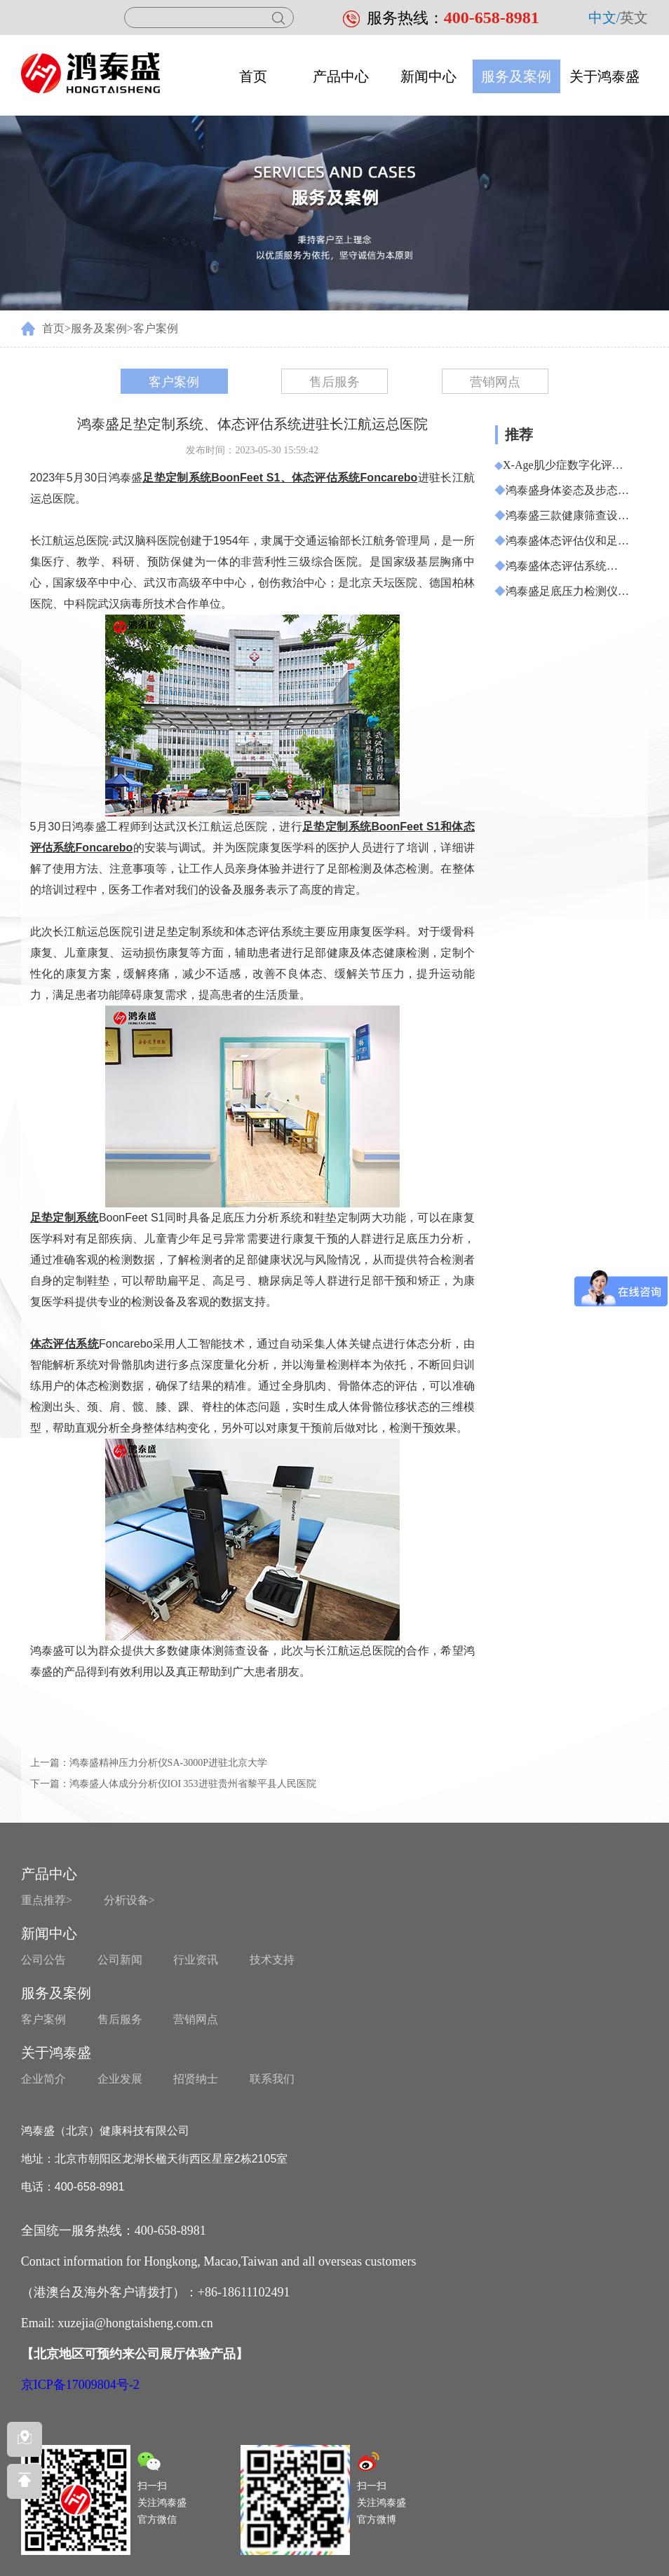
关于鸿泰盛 (604, 76)
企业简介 (43, 2079)
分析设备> (129, 1900)
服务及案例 (516, 76)
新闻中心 (428, 76)
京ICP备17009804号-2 (80, 2385)
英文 (634, 17)
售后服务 (334, 382)
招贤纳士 (195, 2079)
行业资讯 (195, 1960)
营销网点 (495, 382)
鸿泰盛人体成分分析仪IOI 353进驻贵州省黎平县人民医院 (192, 1784)
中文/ (604, 17)
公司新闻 (119, 1960)
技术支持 (272, 1960)
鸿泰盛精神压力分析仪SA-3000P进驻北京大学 (168, 1763)
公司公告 (43, 1960)
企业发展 (119, 2079)
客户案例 (155, 328)
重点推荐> (46, 1900)
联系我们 (272, 2079)
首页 (253, 76)
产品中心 (341, 76)
